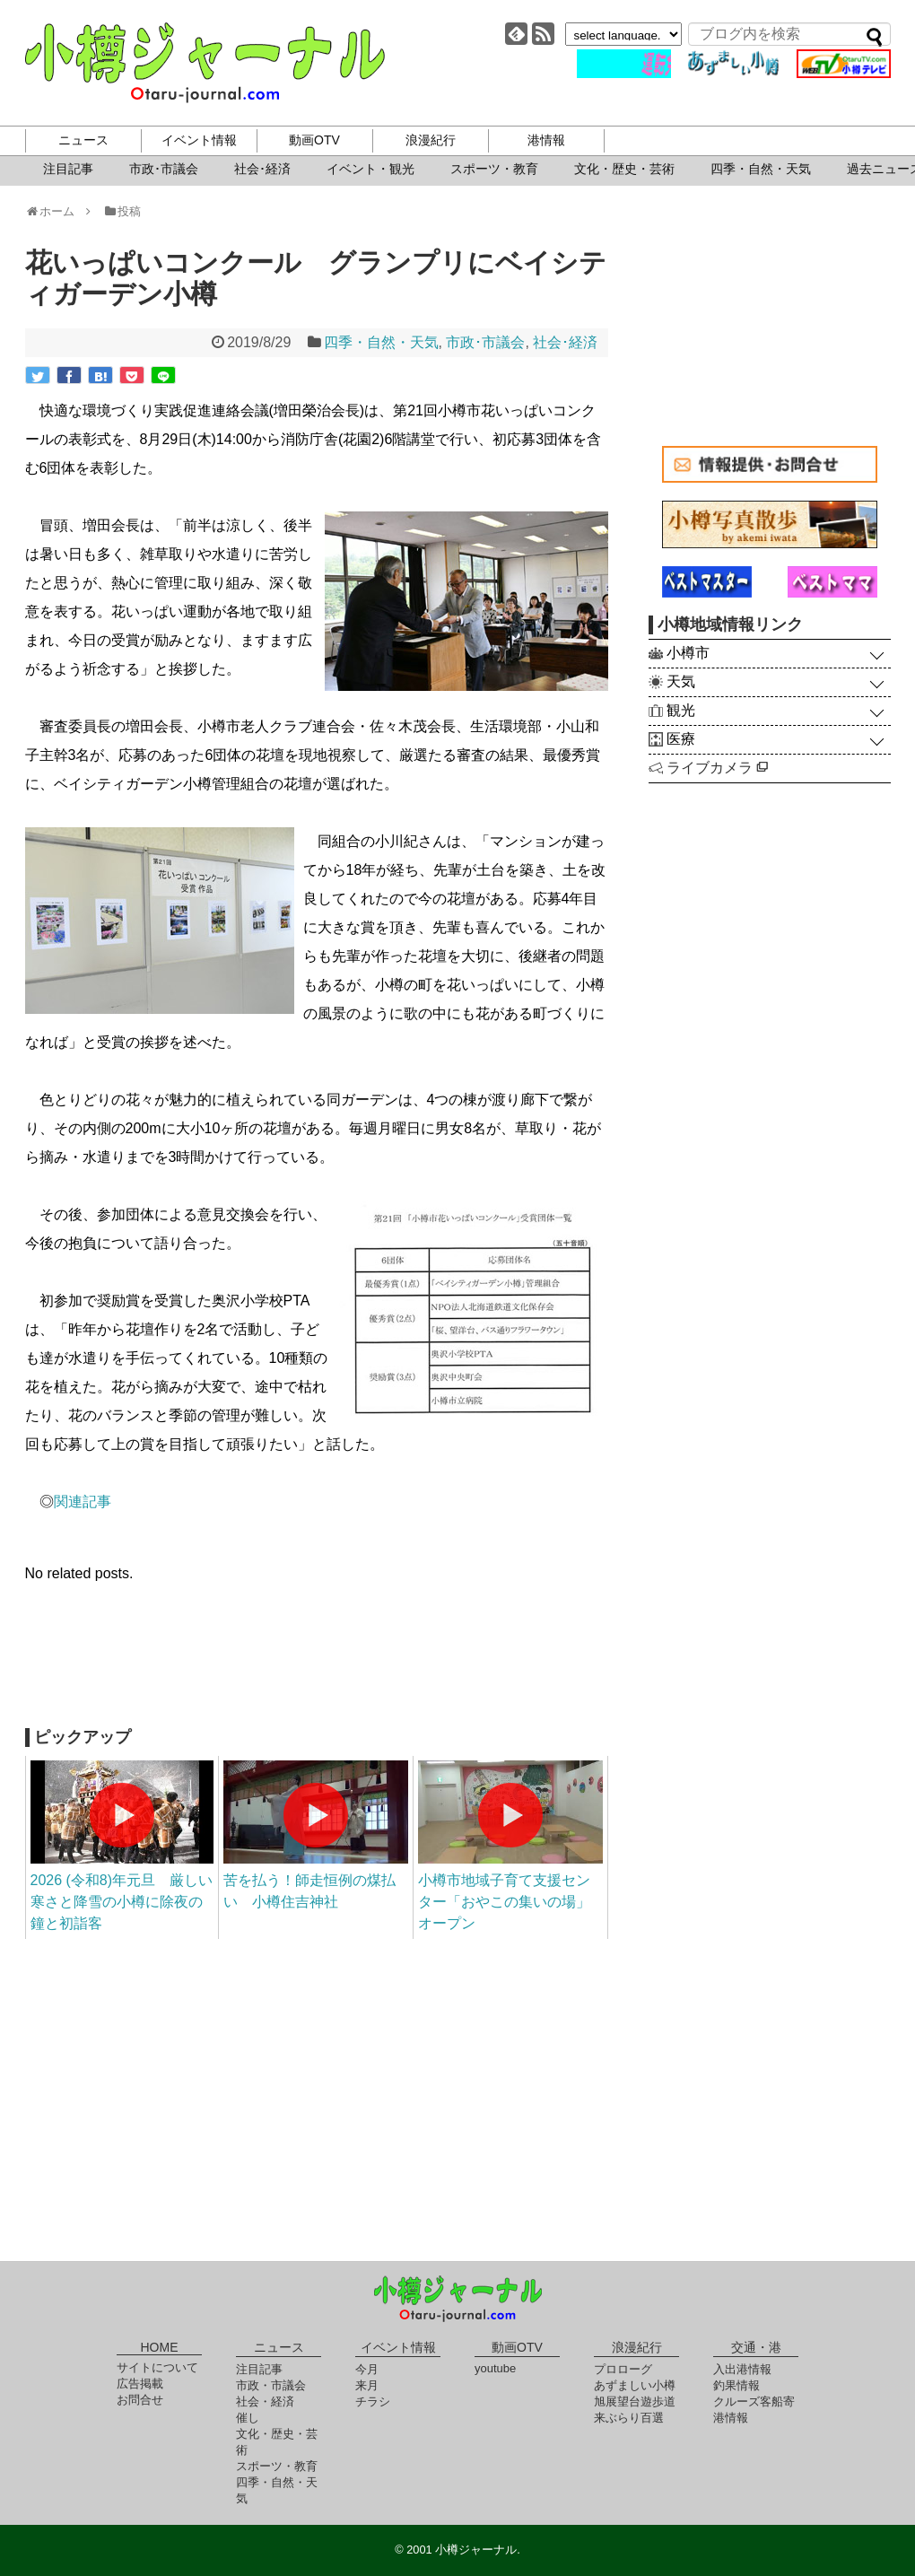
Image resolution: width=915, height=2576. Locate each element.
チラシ (372, 2401)
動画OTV (314, 140)
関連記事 (82, 1501)
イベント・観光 (370, 169)
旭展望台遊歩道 (634, 2401)
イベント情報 (199, 140)
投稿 (121, 211)
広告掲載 (140, 2383)
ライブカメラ (717, 767)
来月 (367, 2385)
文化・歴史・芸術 (624, 169)
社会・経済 (265, 2401)
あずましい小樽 (634, 2385)
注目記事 (68, 169)
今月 (367, 2369)
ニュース (83, 140)
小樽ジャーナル (205, 62)
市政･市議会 (163, 169)
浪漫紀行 (430, 140)
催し (247, 2417)
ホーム (56, 211)
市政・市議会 (271, 2385)
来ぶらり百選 (629, 2417)
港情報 (546, 140)
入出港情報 (742, 2369)
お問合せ (140, 2399)
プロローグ (623, 2369)
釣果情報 (736, 2385)
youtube (495, 2368)
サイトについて (157, 2367)
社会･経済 (262, 169)
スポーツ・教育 (494, 169)
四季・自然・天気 (760, 169)
